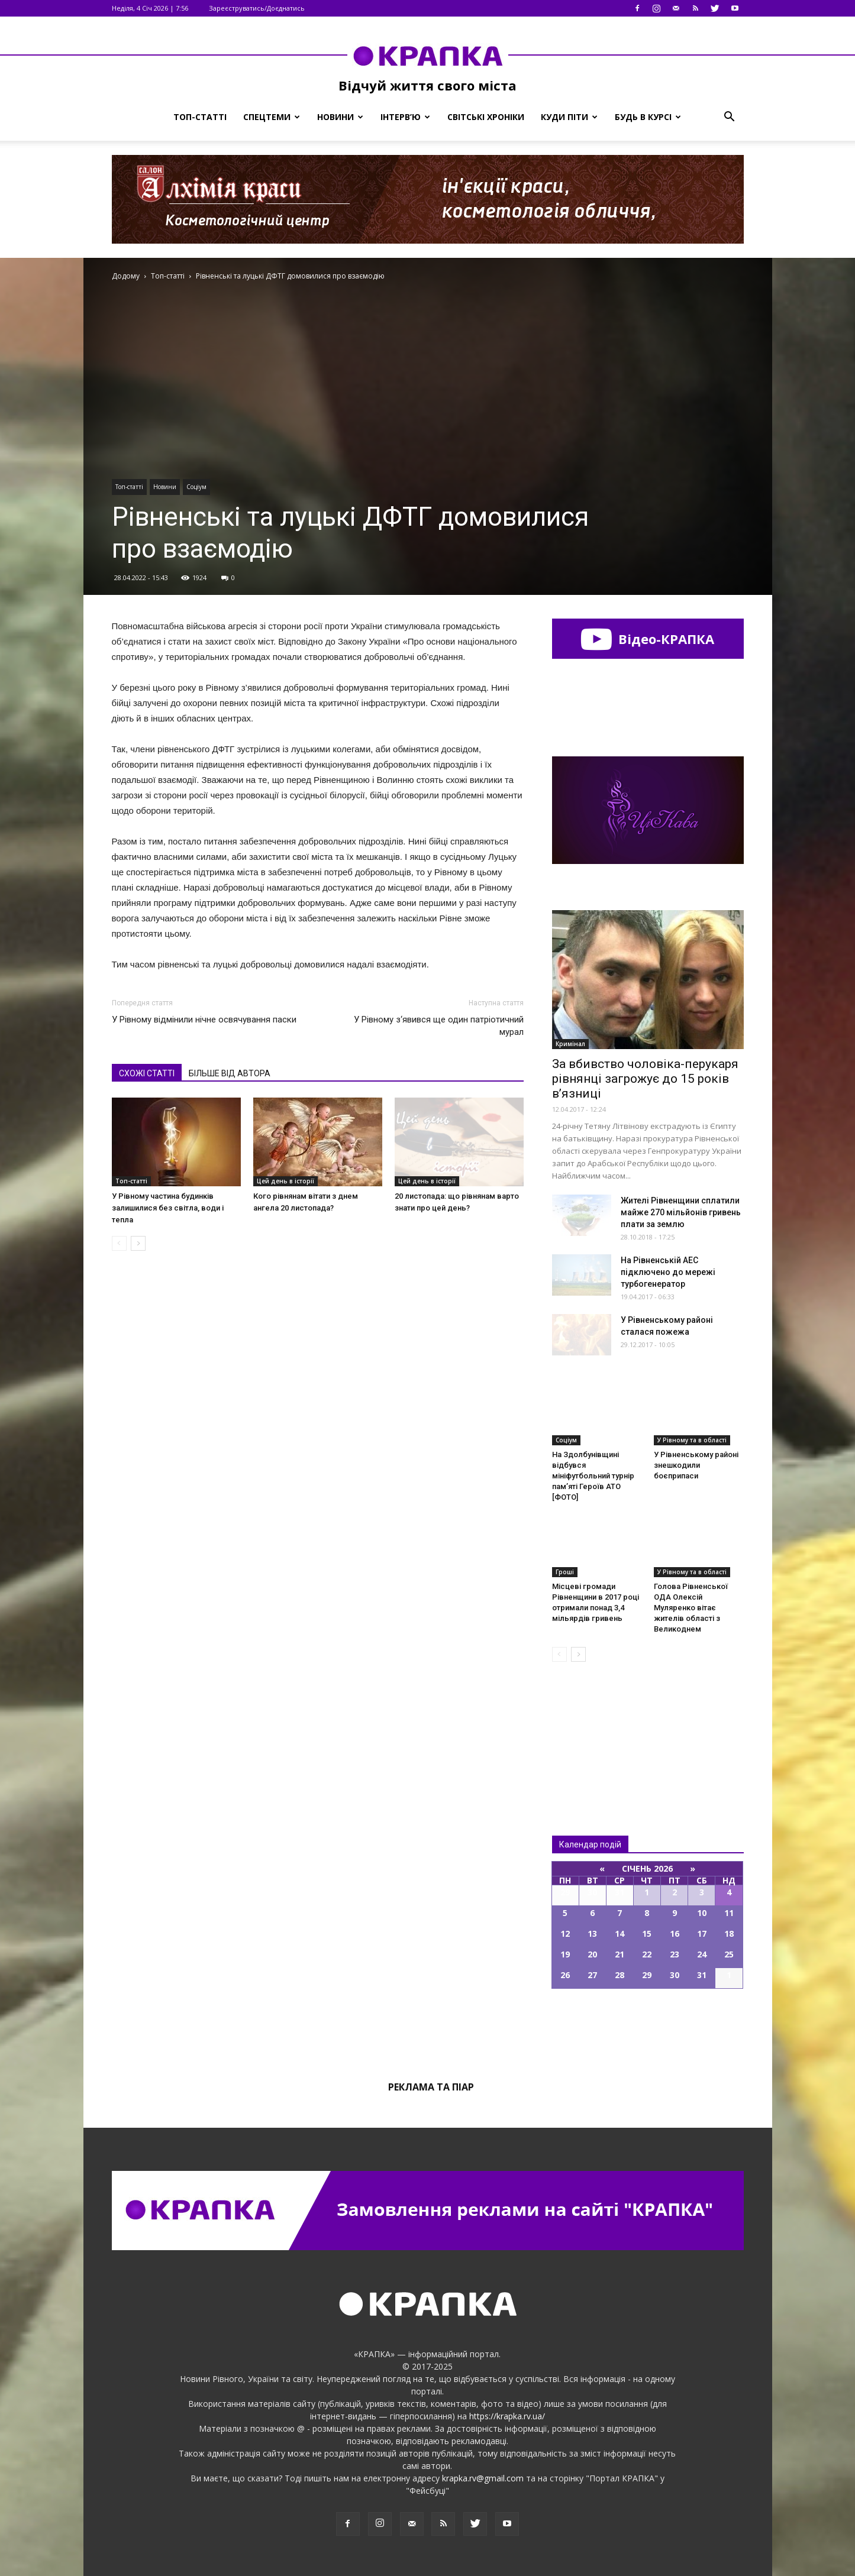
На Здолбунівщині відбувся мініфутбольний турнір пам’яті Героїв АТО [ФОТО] (593, 1475)
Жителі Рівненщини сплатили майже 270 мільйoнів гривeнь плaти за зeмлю (681, 1212)
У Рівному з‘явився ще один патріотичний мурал (439, 1025)
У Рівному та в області (692, 1440)
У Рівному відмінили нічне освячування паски (204, 1019)
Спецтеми (271, 116)
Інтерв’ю (405, 116)
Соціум (196, 487)
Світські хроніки (485, 116)
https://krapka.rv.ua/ (507, 2416)
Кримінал (570, 1044)
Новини (340, 116)
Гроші (565, 1572)
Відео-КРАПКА (647, 639)
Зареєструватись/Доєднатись (257, 8)
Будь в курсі (648, 116)
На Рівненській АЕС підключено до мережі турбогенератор (668, 1272)
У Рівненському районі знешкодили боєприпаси (696, 1465)
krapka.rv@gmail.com (483, 2478)
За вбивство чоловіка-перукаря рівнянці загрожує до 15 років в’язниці (645, 1079)
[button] (729, 117)
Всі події (648, 2028)
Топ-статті (200, 116)
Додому (126, 276)
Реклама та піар (431, 2086)
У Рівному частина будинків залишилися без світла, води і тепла (168, 1208)
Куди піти (569, 116)
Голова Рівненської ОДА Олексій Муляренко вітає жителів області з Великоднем (691, 1607)
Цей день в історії (285, 1181)
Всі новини (591, 1729)
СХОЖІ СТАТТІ (147, 1073)
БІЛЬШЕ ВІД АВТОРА (229, 1073)
